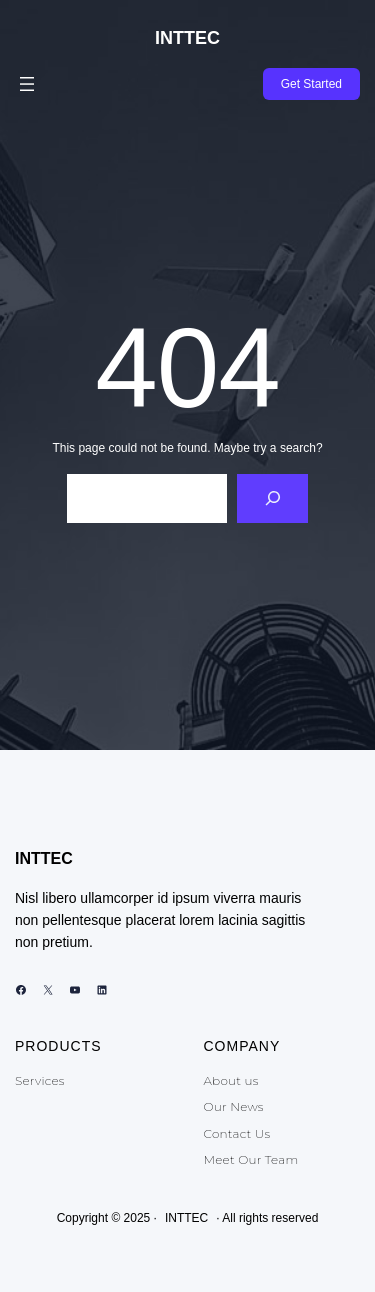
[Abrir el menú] (27, 84)
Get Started (311, 84)
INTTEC (187, 38)
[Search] (272, 498)
